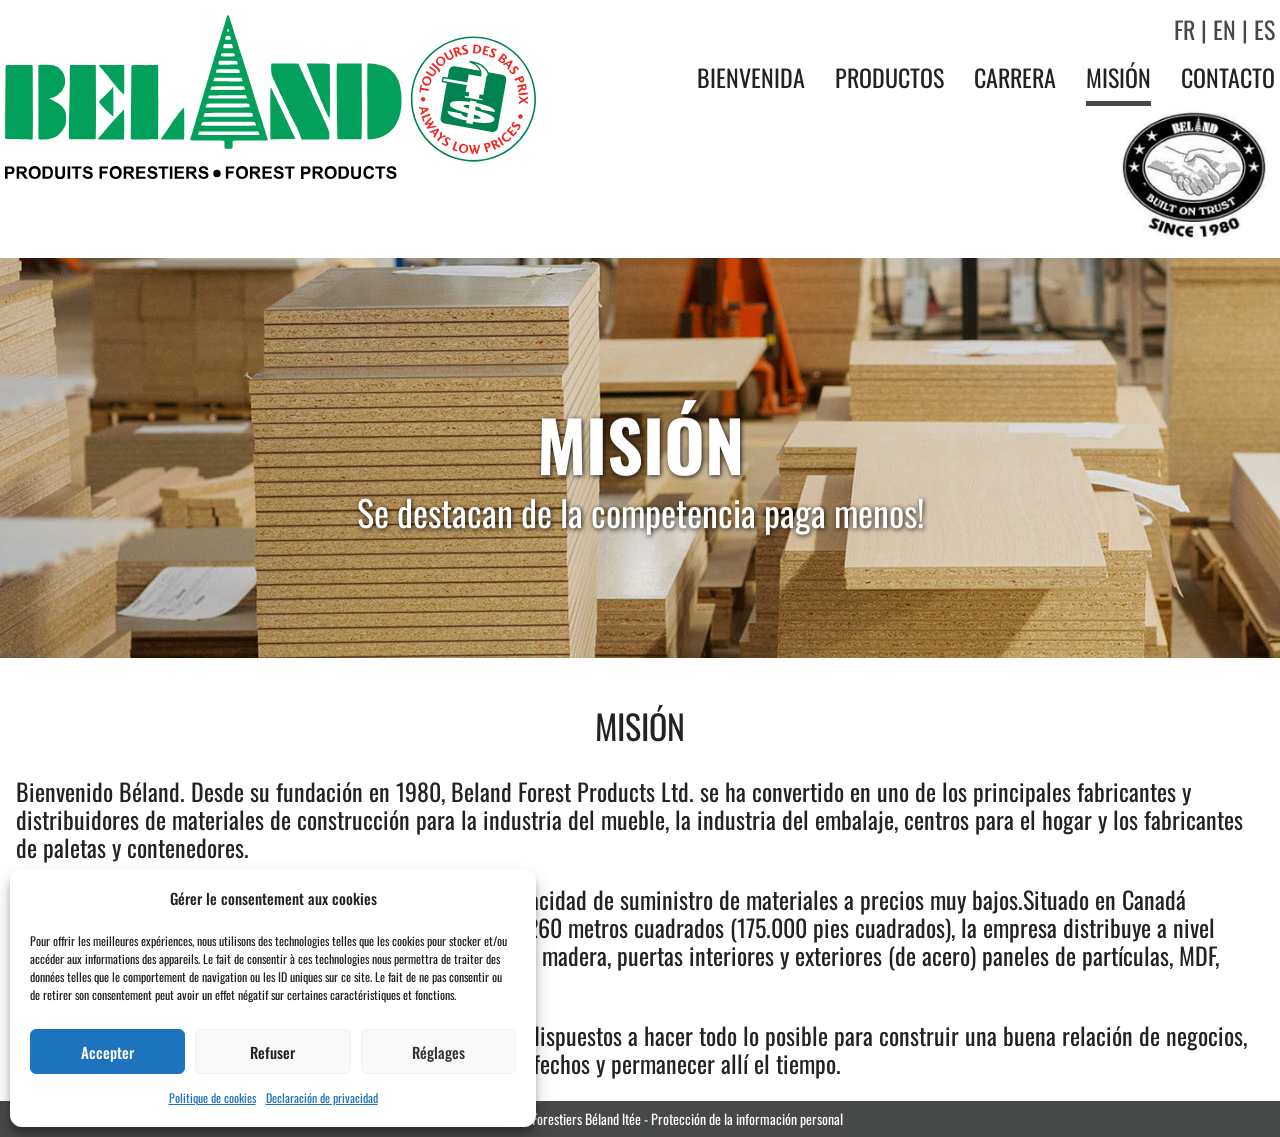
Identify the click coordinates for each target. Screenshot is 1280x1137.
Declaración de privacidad (322, 1097)
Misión (1118, 77)
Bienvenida (751, 77)
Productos (889, 77)
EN (1224, 29)
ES (1264, 29)
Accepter (107, 1052)
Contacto (1228, 77)
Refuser (272, 1052)
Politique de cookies (212, 1097)
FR (1184, 29)
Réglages (438, 1052)
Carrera (1015, 77)
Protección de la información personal (747, 1118)
